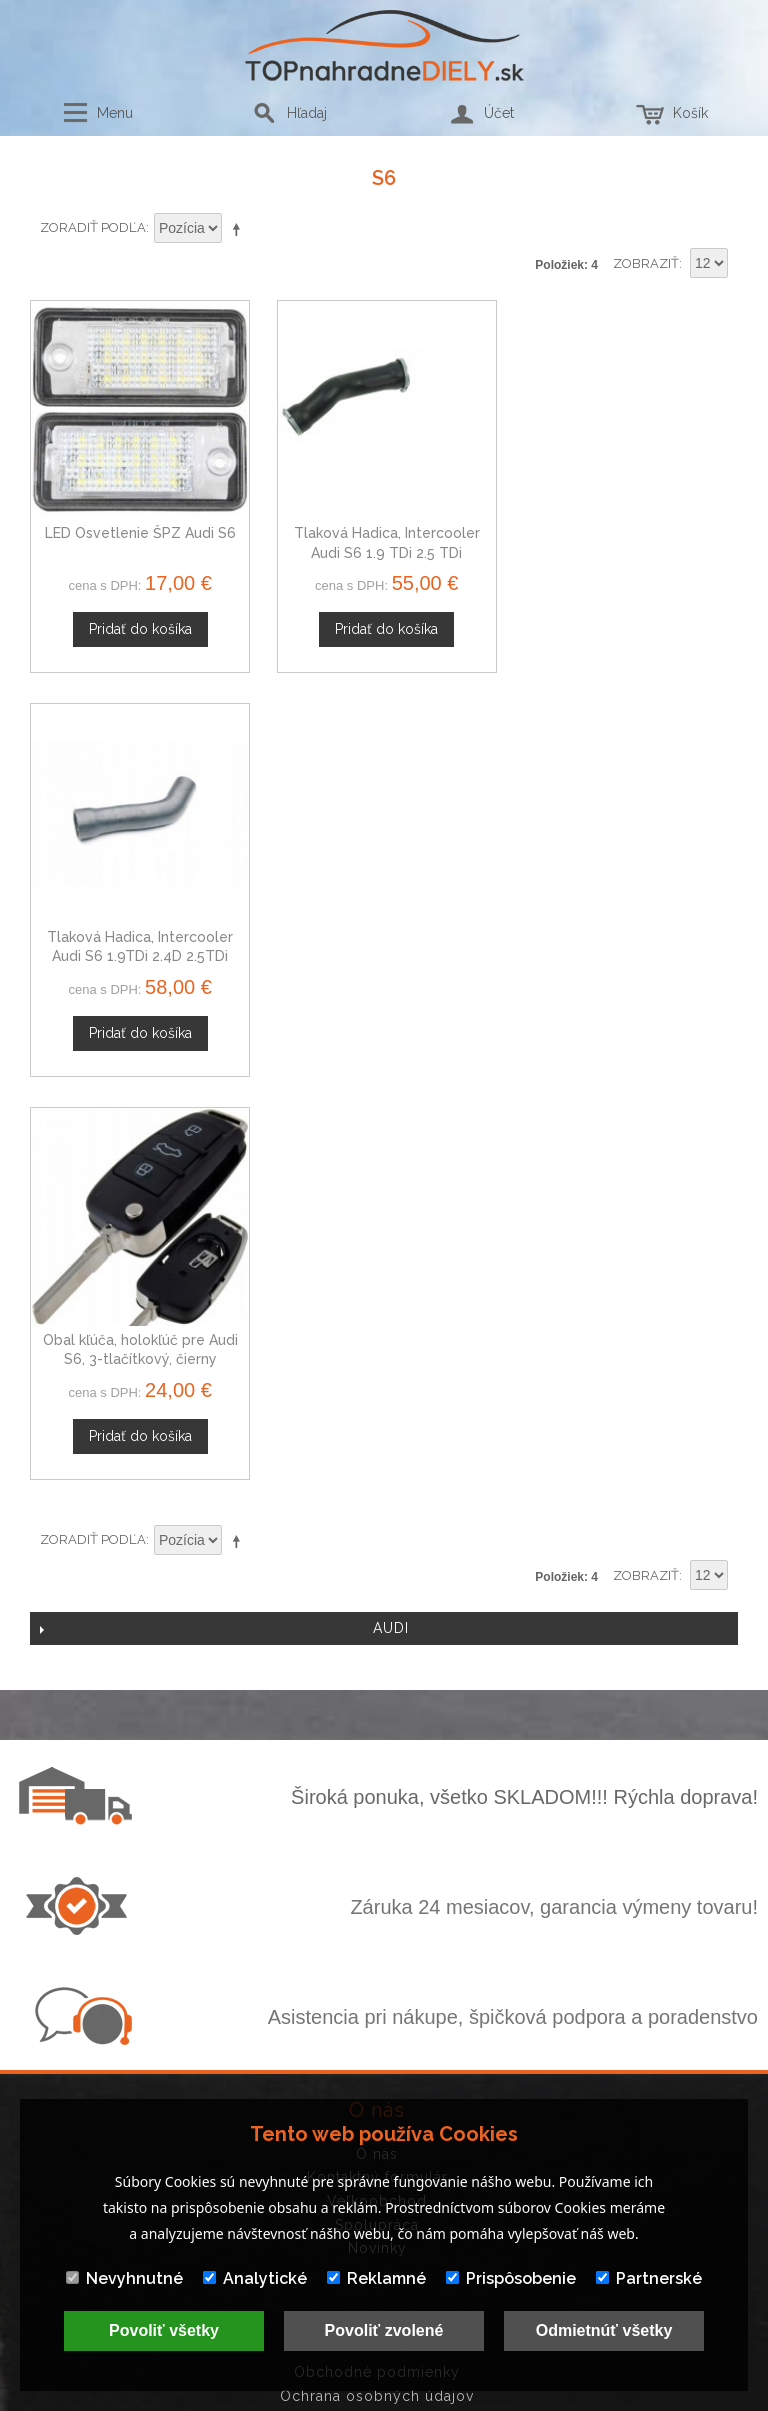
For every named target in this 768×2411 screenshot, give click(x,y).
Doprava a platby (377, 2013)
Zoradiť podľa (93, 227)
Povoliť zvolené (384, 2330)
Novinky (377, 1841)
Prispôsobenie (511, 2278)
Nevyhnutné (124, 2278)
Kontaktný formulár (377, 1771)
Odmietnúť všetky (604, 2330)
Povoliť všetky (164, 2330)
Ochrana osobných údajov (377, 1989)
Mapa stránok (377, 2036)
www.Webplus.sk (439, 2397)
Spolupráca (377, 1818)
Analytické (255, 2278)
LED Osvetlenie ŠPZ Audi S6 (139, 532)
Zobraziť (646, 263)
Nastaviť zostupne (240, 229)
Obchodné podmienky (377, 1965)
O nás (377, 1747)
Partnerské (649, 2278)
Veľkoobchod (377, 1794)
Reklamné (376, 2278)
